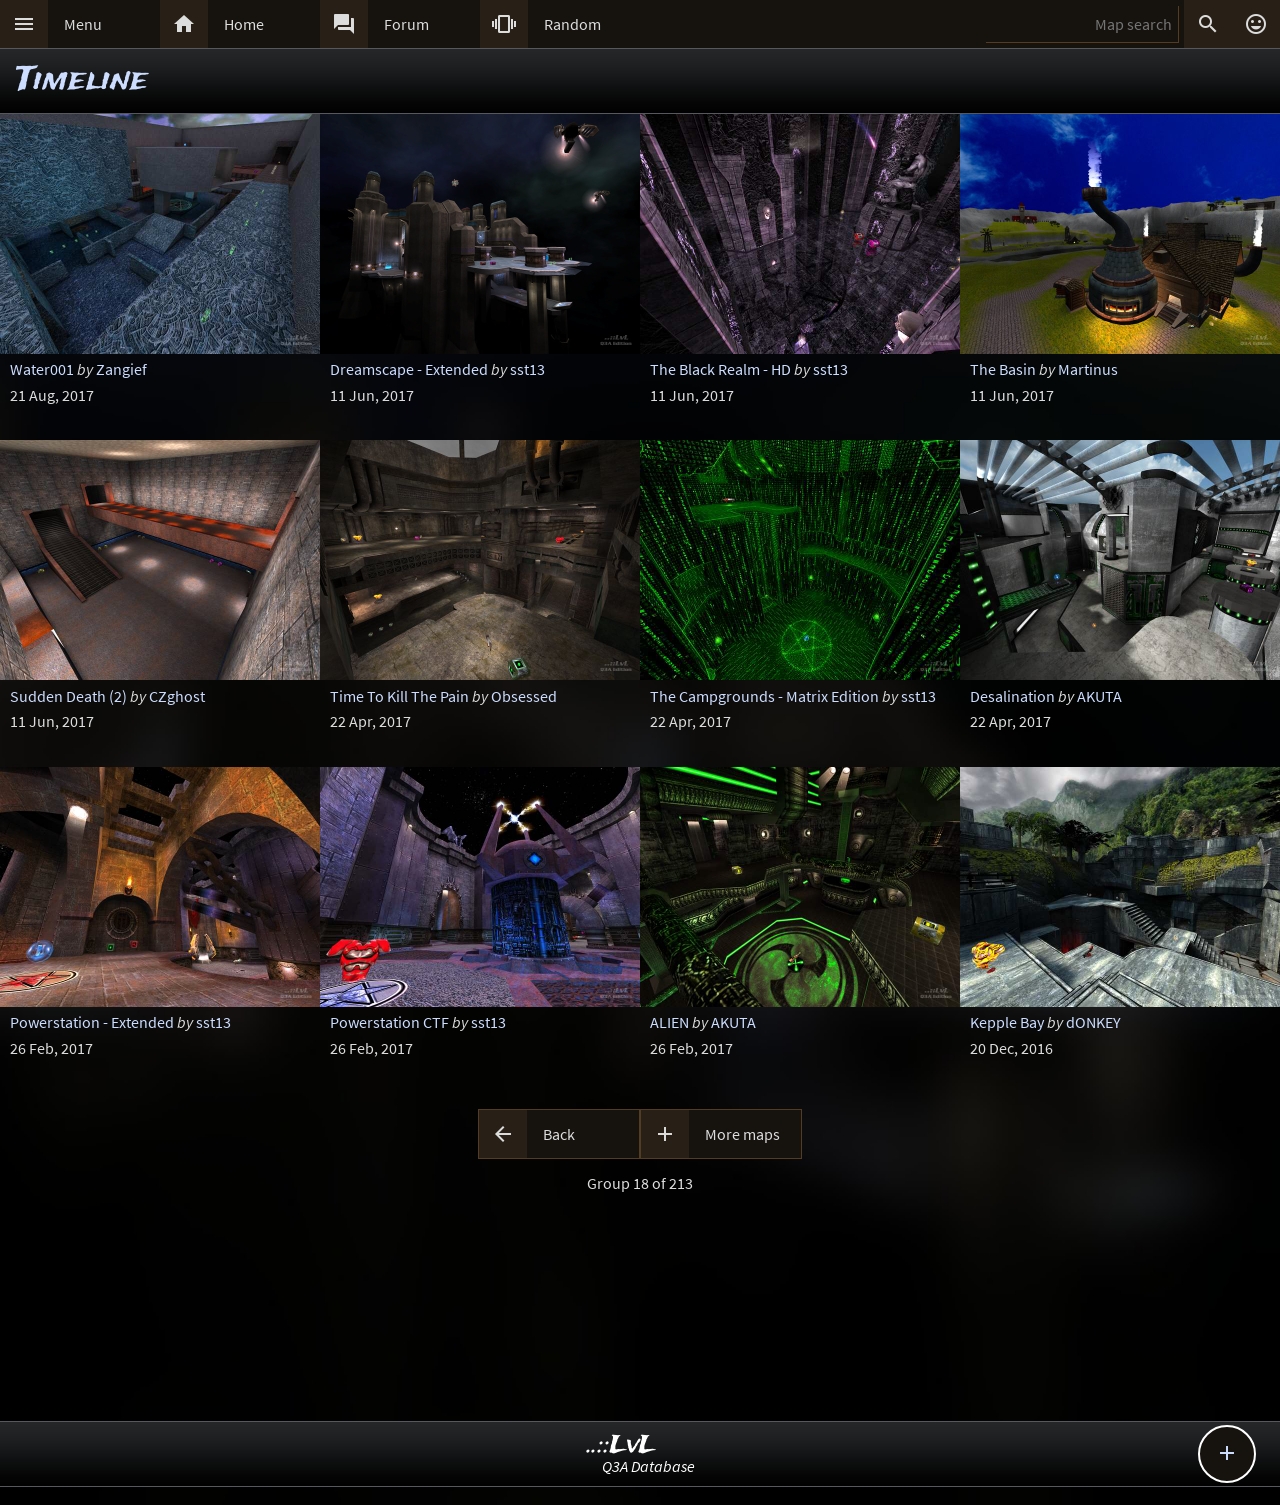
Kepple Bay (1007, 1022)
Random (572, 24)
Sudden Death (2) (68, 696)
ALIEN (669, 1022)
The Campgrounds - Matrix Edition (764, 696)
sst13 (527, 369)
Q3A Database (648, 1466)
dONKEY (1093, 1022)
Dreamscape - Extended (409, 369)
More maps (742, 1134)
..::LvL (621, 1445)
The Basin (1003, 369)
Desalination (1012, 696)
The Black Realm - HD (720, 369)
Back (559, 1134)
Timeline (82, 80)
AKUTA (1099, 696)
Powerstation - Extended (92, 1022)
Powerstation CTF (389, 1022)
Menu (83, 24)
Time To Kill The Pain (399, 696)
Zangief (121, 369)
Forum (406, 24)
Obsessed (524, 696)
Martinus (1088, 369)
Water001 (42, 369)
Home (244, 24)
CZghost (177, 696)
